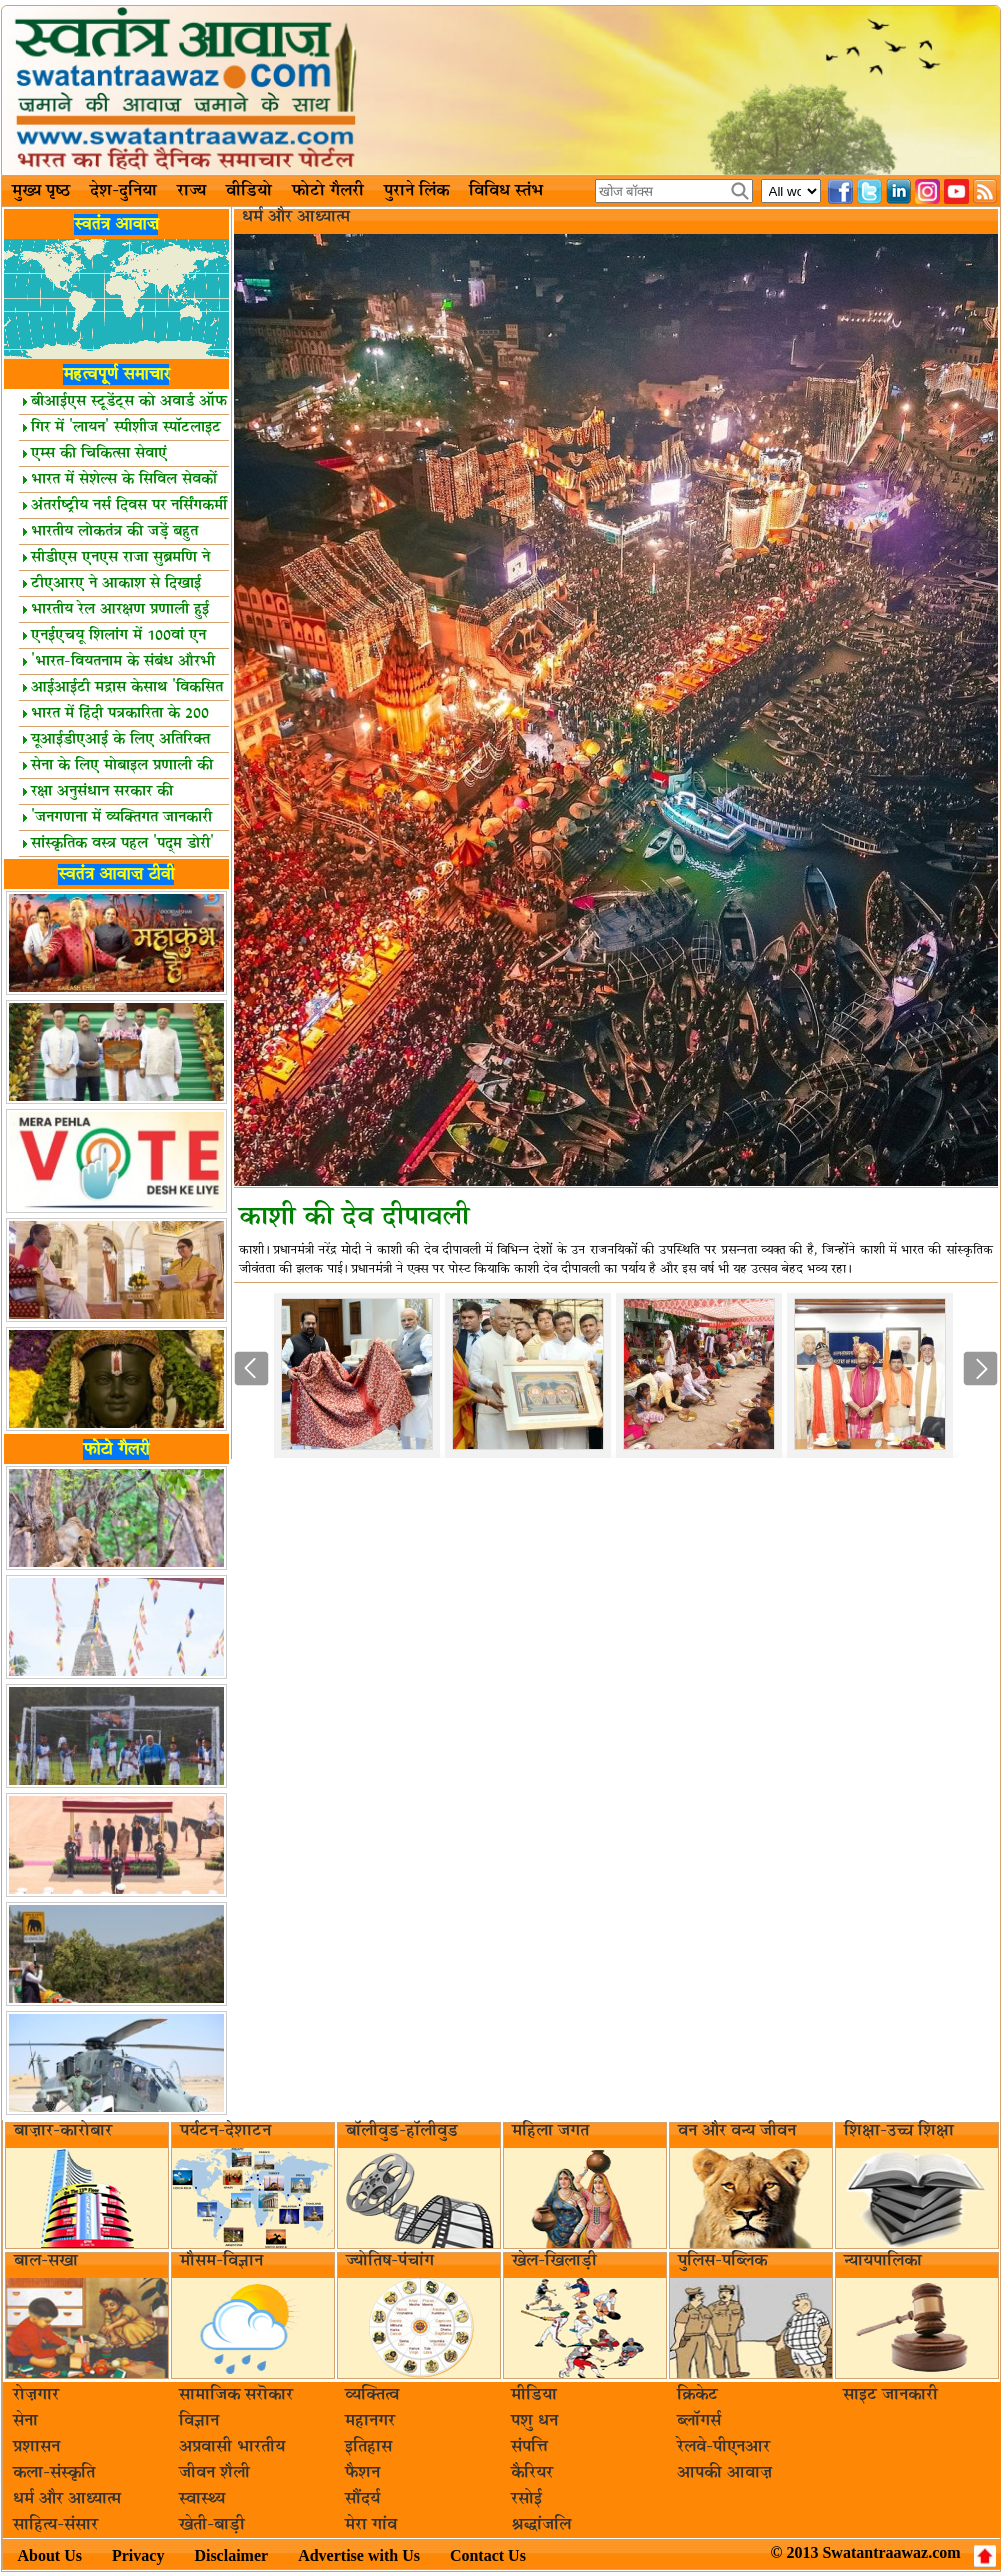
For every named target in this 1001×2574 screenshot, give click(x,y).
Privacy (138, 2555)
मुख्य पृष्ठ (41, 191)
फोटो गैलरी (328, 191)
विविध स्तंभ (506, 191)
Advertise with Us (359, 2555)
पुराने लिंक (416, 191)
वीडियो (249, 191)
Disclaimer (231, 2555)
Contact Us (488, 2555)
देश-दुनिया (123, 191)
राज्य (191, 191)
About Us (50, 2555)
